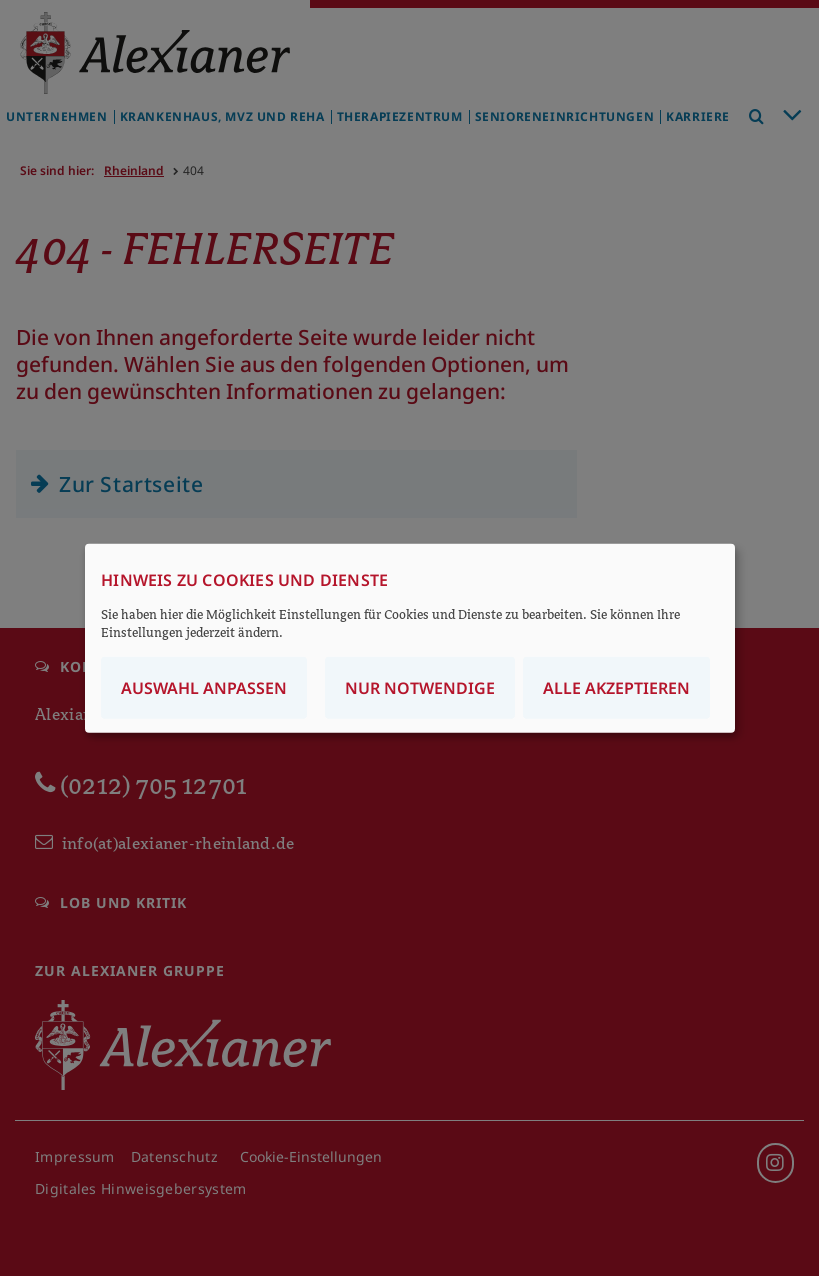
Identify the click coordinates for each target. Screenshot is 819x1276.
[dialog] (410, 638)
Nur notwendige (420, 687)
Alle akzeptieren (616, 687)
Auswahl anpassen (204, 687)
